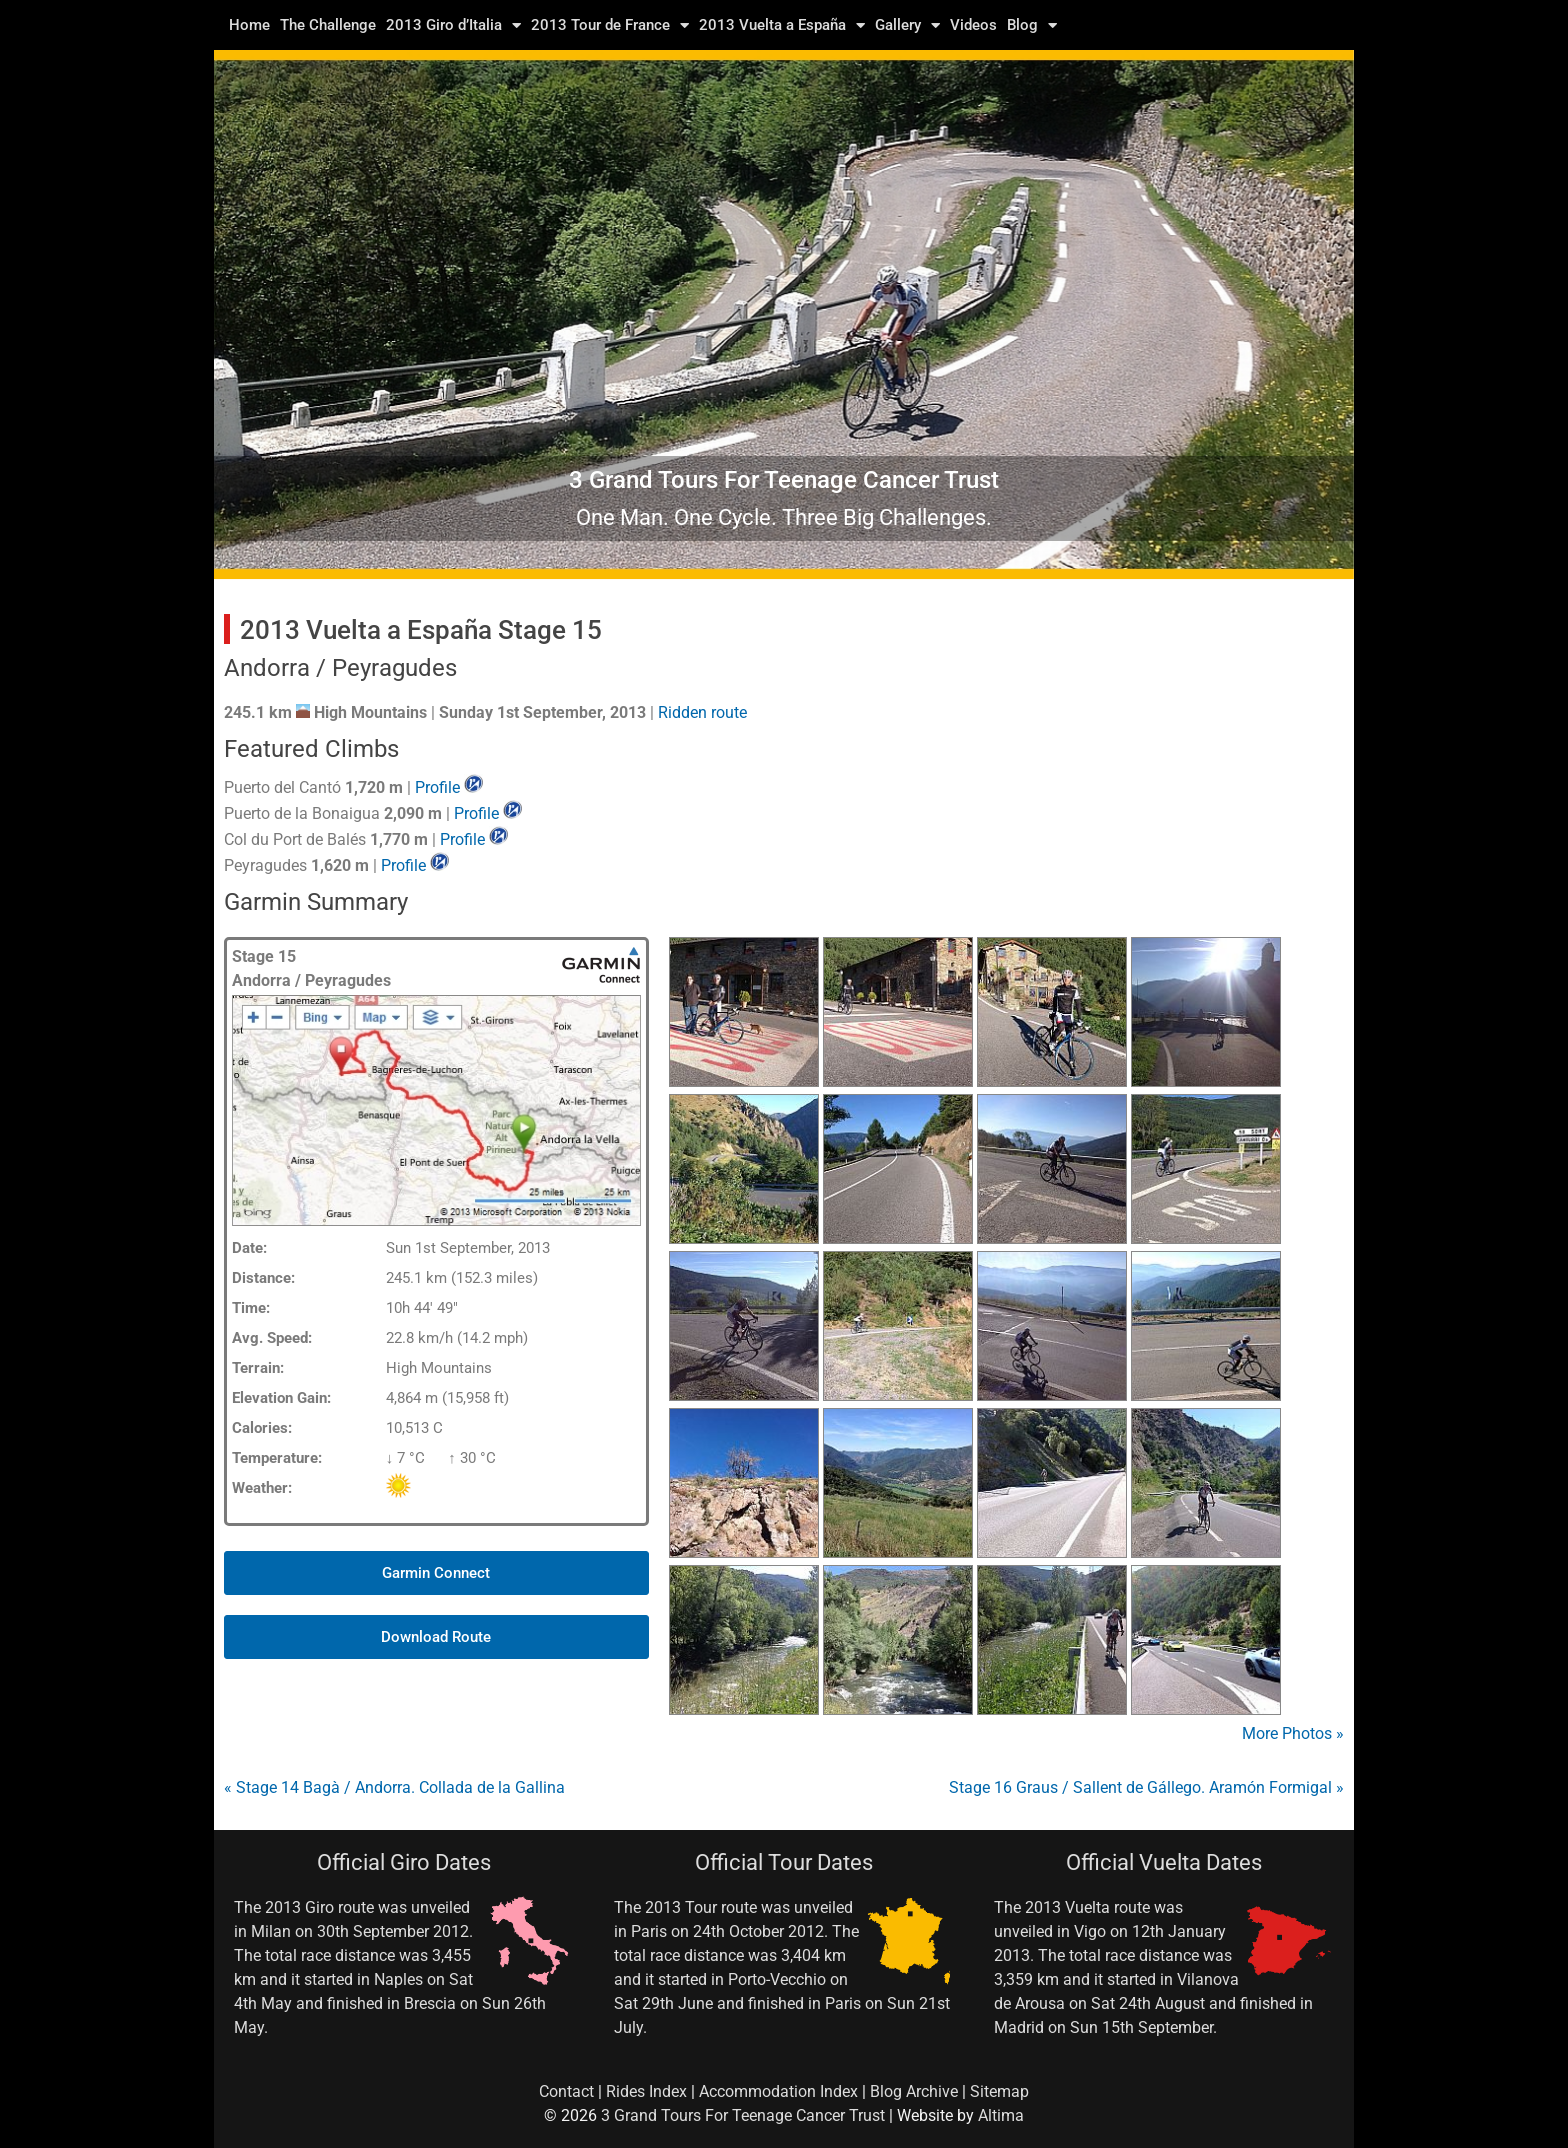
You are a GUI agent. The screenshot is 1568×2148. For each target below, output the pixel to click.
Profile (437, 787)
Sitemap (999, 2091)
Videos (973, 25)
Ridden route (702, 712)
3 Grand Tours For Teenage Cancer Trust (743, 2115)
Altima (1001, 2115)
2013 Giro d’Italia (453, 25)
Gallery (907, 25)
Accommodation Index (778, 2091)
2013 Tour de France (610, 25)
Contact (566, 2091)
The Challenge (328, 25)
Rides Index (646, 2091)
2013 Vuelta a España (782, 25)
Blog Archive (914, 2091)
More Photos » (1293, 1733)
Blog (1032, 25)
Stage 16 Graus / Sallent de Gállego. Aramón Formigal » (1146, 1787)
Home (249, 25)
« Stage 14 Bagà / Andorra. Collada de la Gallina (394, 1787)
